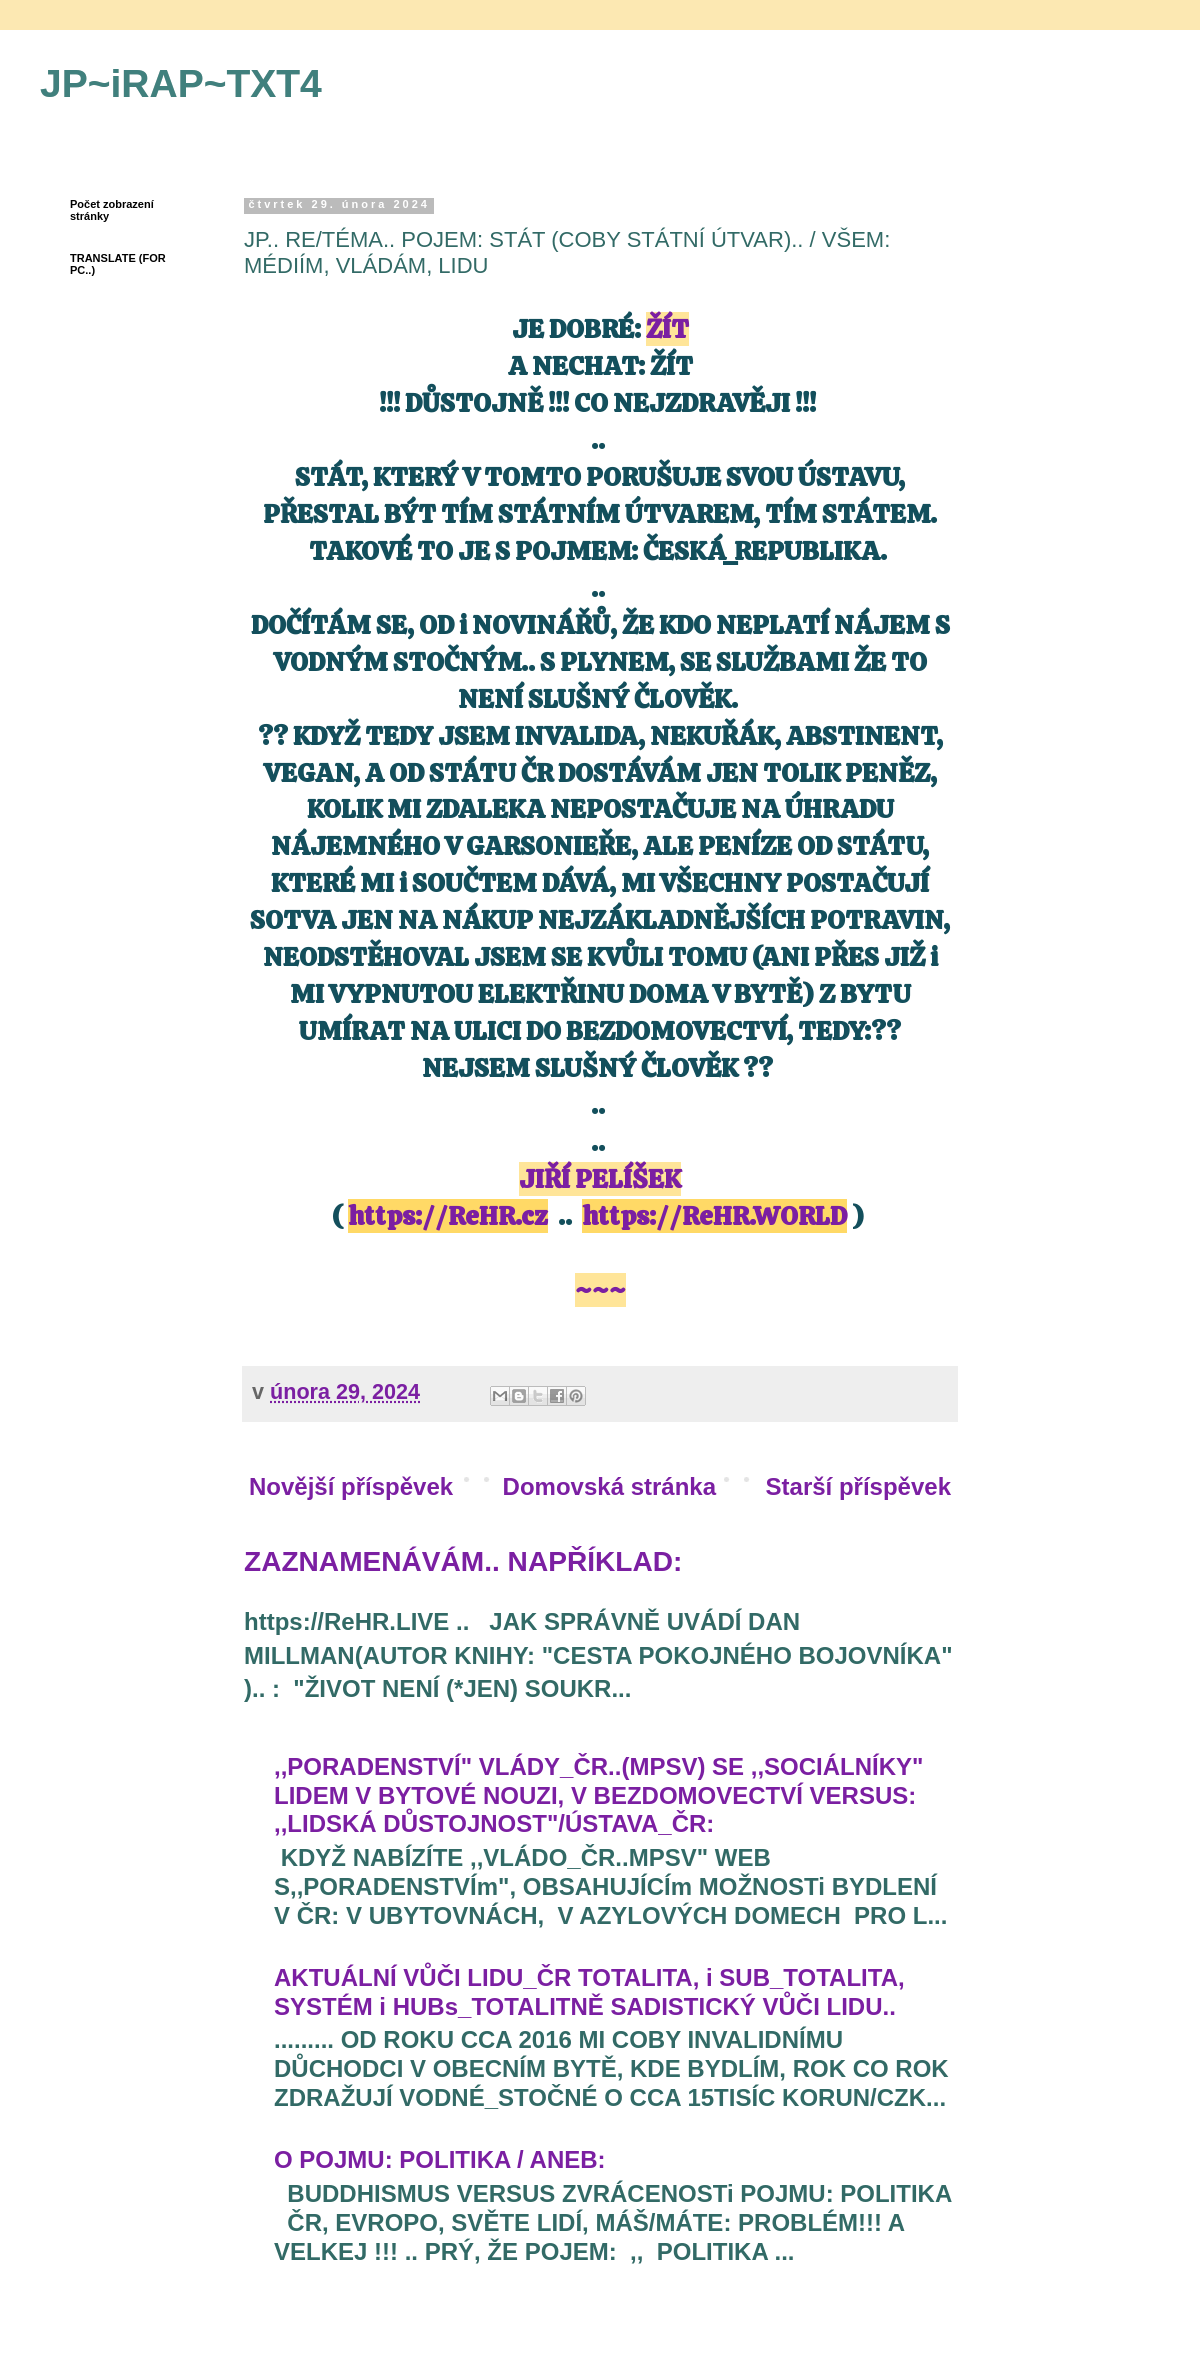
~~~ (600, 1290)
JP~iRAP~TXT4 (181, 83)
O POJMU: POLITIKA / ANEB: (440, 2159)
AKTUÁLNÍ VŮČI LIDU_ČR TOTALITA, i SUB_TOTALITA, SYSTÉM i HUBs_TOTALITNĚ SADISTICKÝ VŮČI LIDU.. (589, 1992)
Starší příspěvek (858, 1486)
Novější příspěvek (351, 1486)
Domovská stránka (609, 1486)
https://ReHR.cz (448, 1216)
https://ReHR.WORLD (714, 1216)
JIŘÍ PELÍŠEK (600, 1179)
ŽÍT (667, 329)
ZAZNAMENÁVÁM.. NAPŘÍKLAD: (463, 1561)
